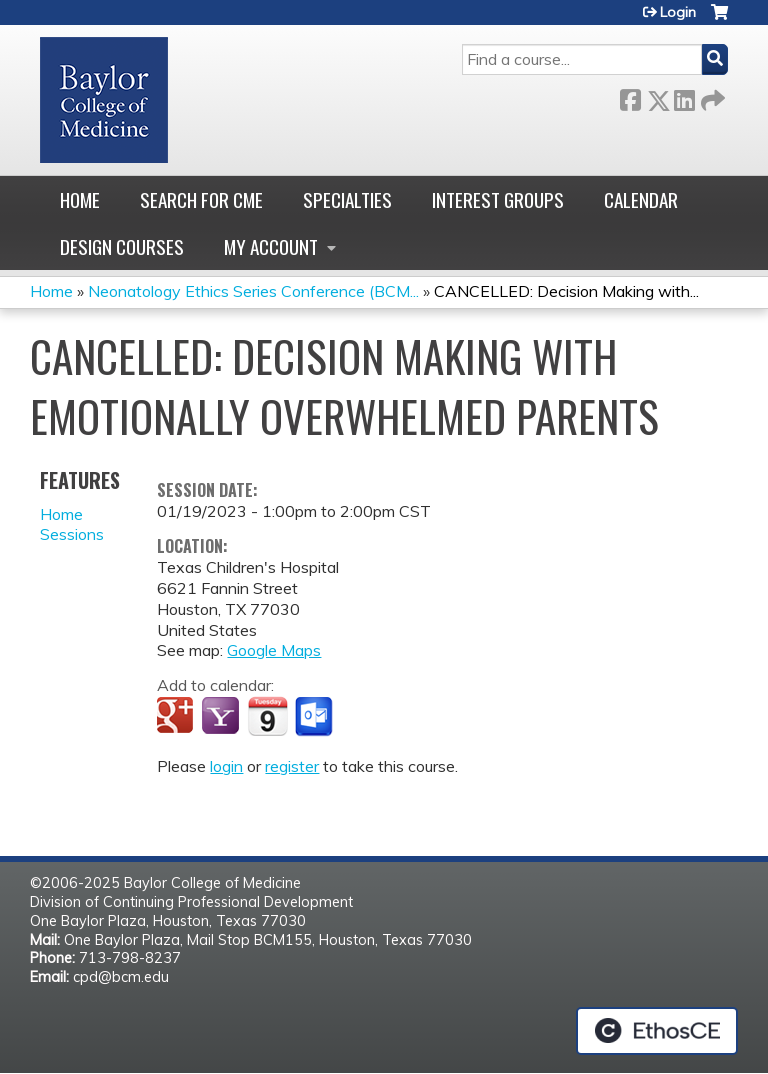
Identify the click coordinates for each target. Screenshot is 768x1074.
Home (80, 199)
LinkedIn (684, 96)
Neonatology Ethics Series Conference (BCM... (253, 291)
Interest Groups (498, 199)
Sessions (72, 534)
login (226, 766)
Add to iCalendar (267, 716)
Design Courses (122, 246)
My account (271, 246)
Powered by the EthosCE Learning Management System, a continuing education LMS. (657, 1031)
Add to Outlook (315, 717)
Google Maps (274, 650)
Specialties (347, 199)
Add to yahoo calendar (222, 717)
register (292, 766)
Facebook (630, 96)
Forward (711, 96)
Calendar (641, 199)
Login (678, 12)
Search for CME (201, 199)
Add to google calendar (177, 717)
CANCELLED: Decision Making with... (566, 291)
